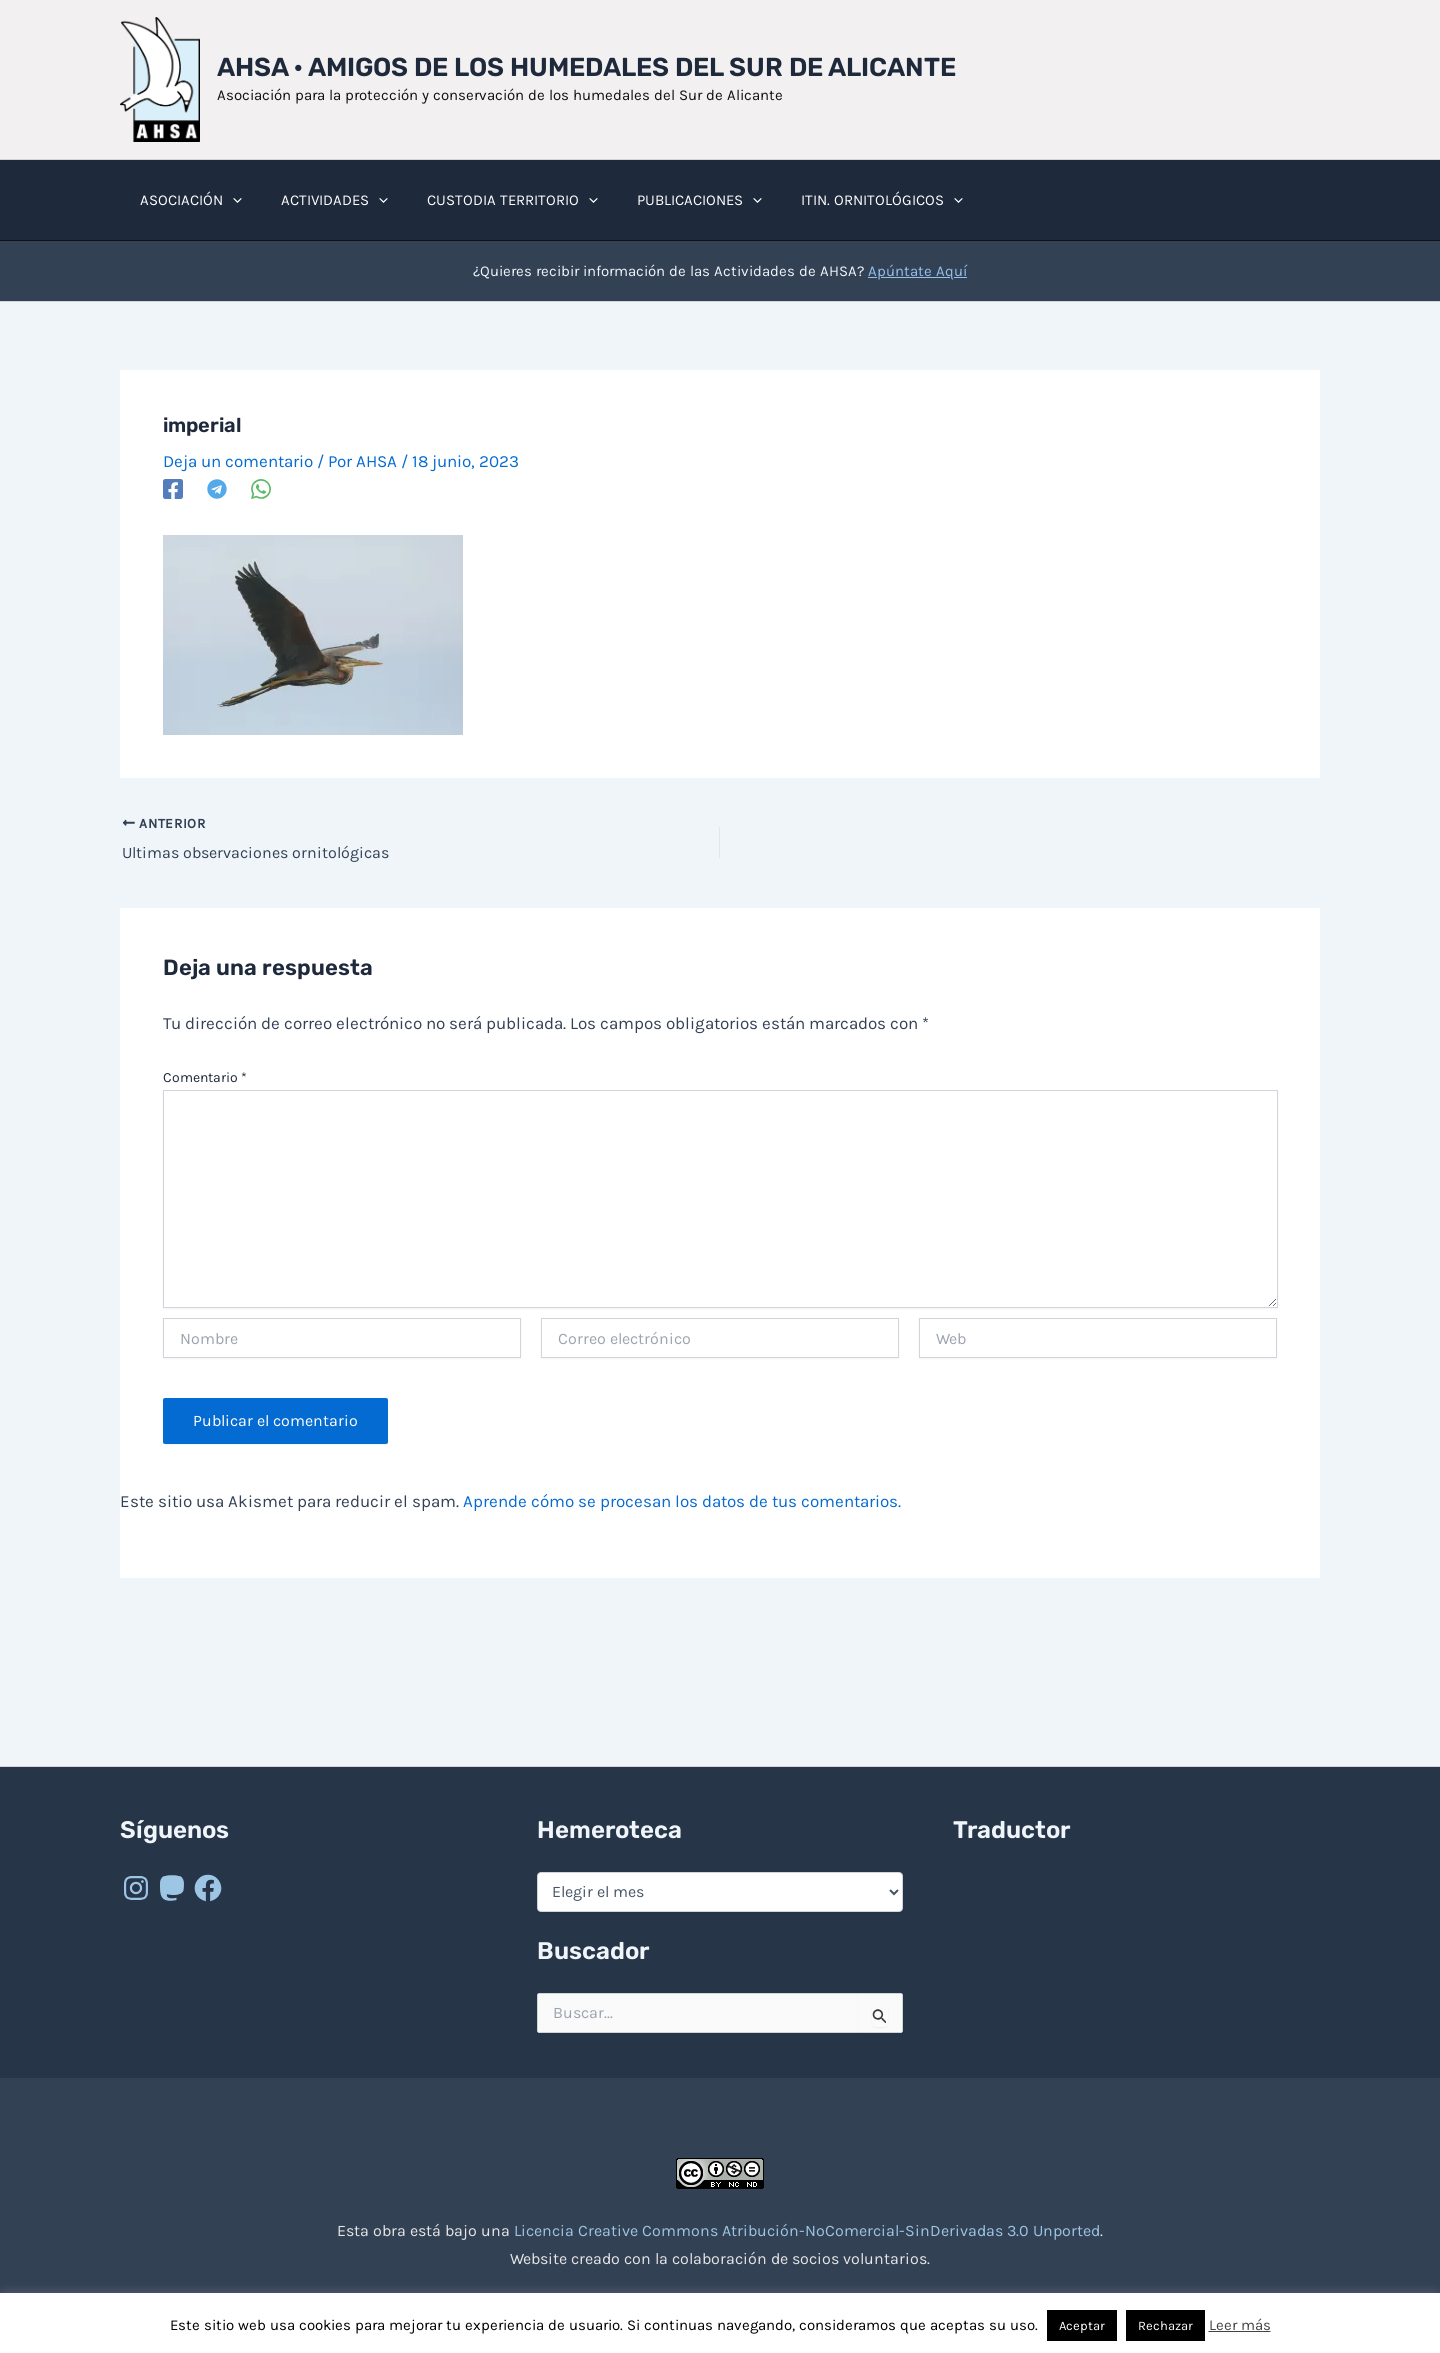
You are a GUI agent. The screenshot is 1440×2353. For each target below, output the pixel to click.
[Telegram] (217, 488)
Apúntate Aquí (917, 271)
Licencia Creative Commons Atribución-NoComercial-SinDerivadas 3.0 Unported (807, 2230)
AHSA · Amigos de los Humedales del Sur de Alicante (586, 67)
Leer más (1240, 2325)
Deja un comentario (238, 461)
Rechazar (1165, 2325)
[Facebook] (173, 488)
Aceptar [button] (1082, 2325)
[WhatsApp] (261, 488)
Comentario (205, 1077)
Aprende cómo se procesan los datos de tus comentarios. (682, 1501)
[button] (227, 200)
